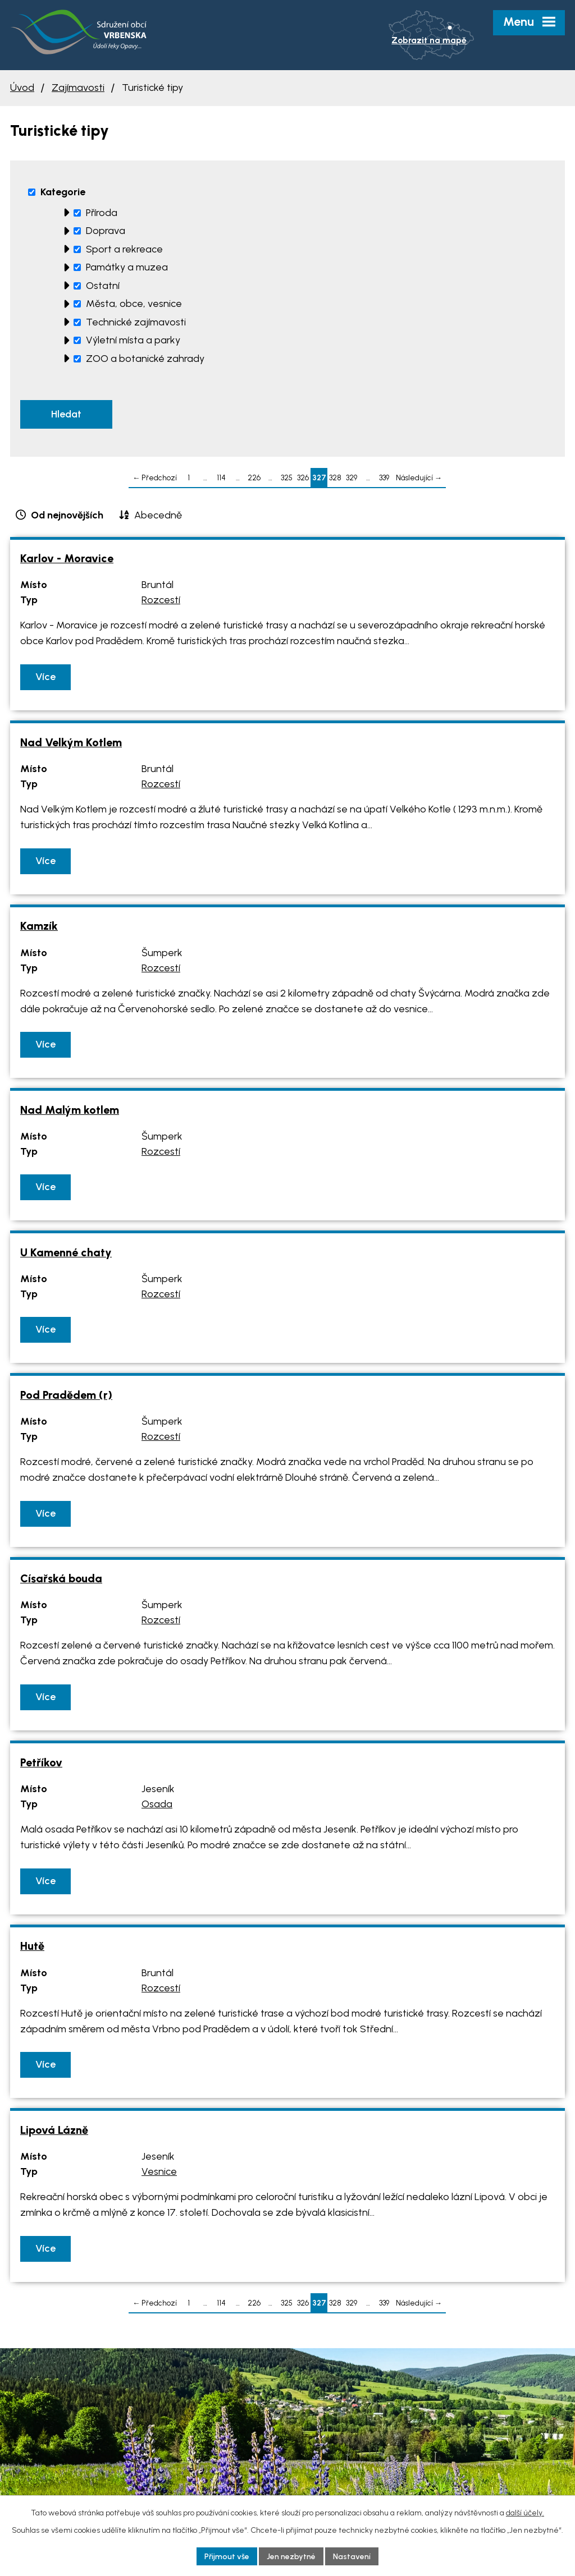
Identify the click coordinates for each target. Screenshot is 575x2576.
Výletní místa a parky (133, 340)
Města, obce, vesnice (134, 303)
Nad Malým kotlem (69, 1110)
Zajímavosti (78, 87)
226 (254, 477)
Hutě (32, 1946)
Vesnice (159, 2172)
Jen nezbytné (291, 2556)
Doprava (105, 230)
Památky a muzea (127, 267)
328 (335, 477)
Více (45, 677)
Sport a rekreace (124, 249)
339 (384, 477)
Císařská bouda (61, 1578)
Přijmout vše (226, 2556)
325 (287, 477)
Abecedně (158, 515)
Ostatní (103, 285)
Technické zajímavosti (136, 322)
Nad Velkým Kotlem (71, 742)
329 (351, 477)
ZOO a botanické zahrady (145, 358)
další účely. (525, 2512)
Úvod (22, 87)
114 (221, 477)
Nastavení (352, 2556)
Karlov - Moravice (66, 558)
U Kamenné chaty (66, 1252)
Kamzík (39, 926)
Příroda (101, 212)
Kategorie (62, 192)
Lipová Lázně (54, 2130)
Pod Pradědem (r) (66, 1395)
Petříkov (41, 1762)
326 (303, 477)
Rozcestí (161, 600)
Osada (157, 1804)
